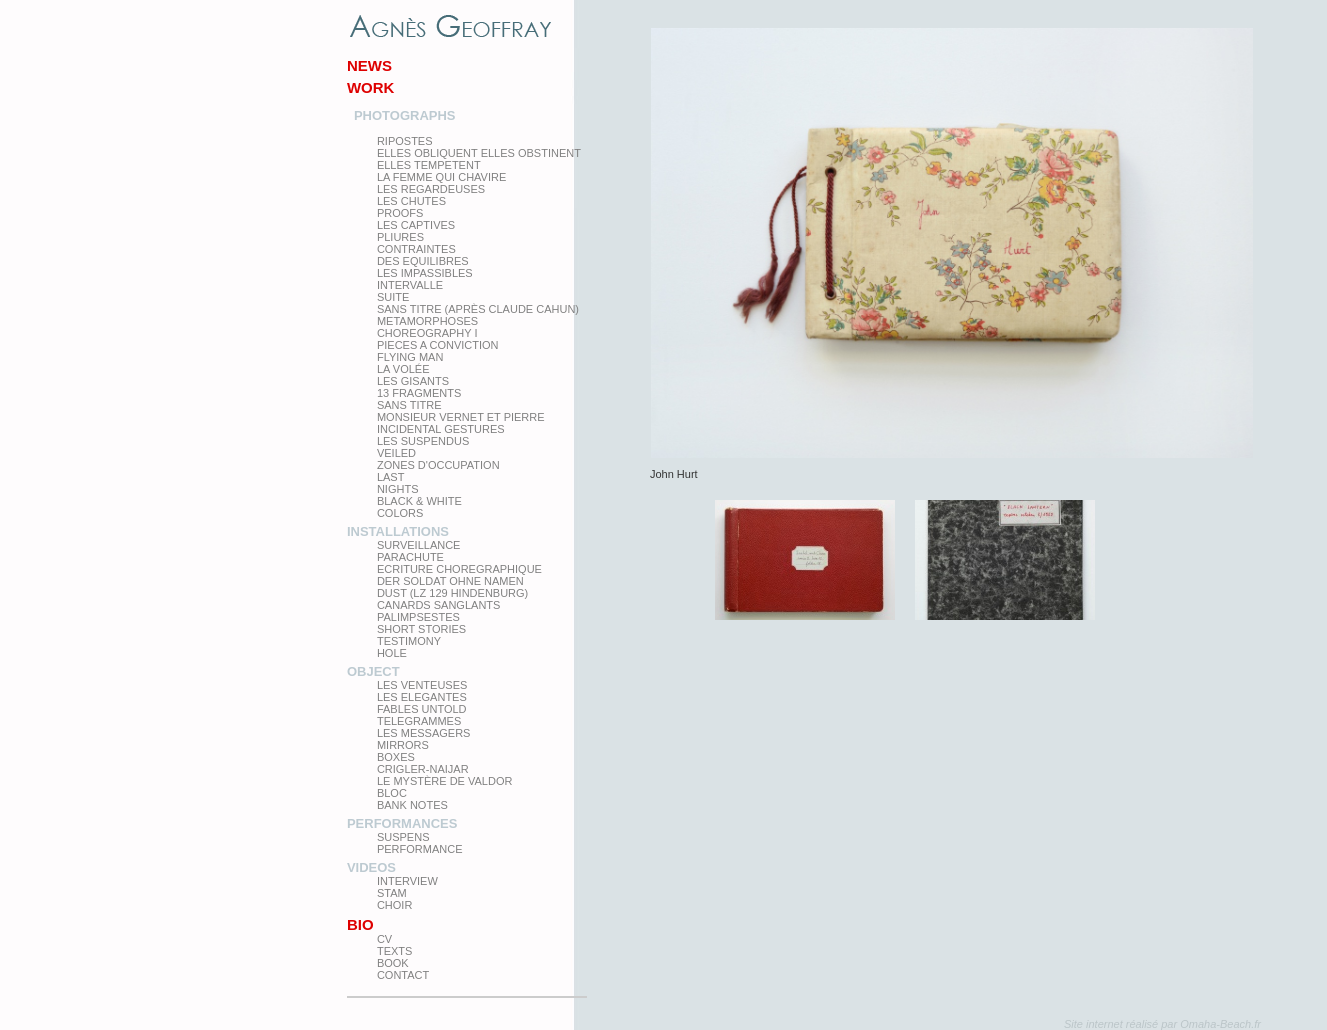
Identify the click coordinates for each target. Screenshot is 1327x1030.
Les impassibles (425, 273)
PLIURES (400, 237)
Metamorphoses (427, 321)
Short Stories (421, 629)
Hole (392, 653)
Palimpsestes (418, 617)
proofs (400, 213)
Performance (420, 849)
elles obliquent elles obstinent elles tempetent (479, 159)
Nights (398, 489)
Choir (394, 905)
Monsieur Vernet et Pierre (461, 417)
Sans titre (409, 405)
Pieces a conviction (438, 345)
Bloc (392, 793)
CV (384, 939)
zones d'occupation (438, 465)
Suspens (403, 837)
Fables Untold (422, 709)
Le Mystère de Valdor (445, 781)
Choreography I (427, 333)
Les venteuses (422, 685)
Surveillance (419, 545)
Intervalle (410, 285)
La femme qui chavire (441, 177)
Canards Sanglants (438, 605)
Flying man (410, 357)
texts (394, 951)
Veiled (396, 453)
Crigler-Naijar (423, 769)
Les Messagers (424, 733)
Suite (393, 297)
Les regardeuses (431, 189)
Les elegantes (422, 697)
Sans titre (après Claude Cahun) (478, 309)
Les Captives (416, 225)
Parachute (410, 557)
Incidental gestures (441, 429)
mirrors (403, 745)
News (369, 65)
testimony (409, 641)
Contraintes (416, 249)
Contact (403, 975)
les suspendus (423, 441)
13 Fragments (419, 393)
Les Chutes (411, 201)
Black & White (419, 501)
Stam (392, 893)
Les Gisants (413, 381)
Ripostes (405, 141)
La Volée (403, 369)
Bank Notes (412, 805)
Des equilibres (423, 261)
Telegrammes (419, 721)
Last (391, 477)
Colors (400, 513)
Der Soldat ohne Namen (450, 581)
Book (393, 963)
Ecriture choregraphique (459, 569)
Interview (407, 881)
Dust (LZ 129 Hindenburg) (452, 593)
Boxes (396, 757)
